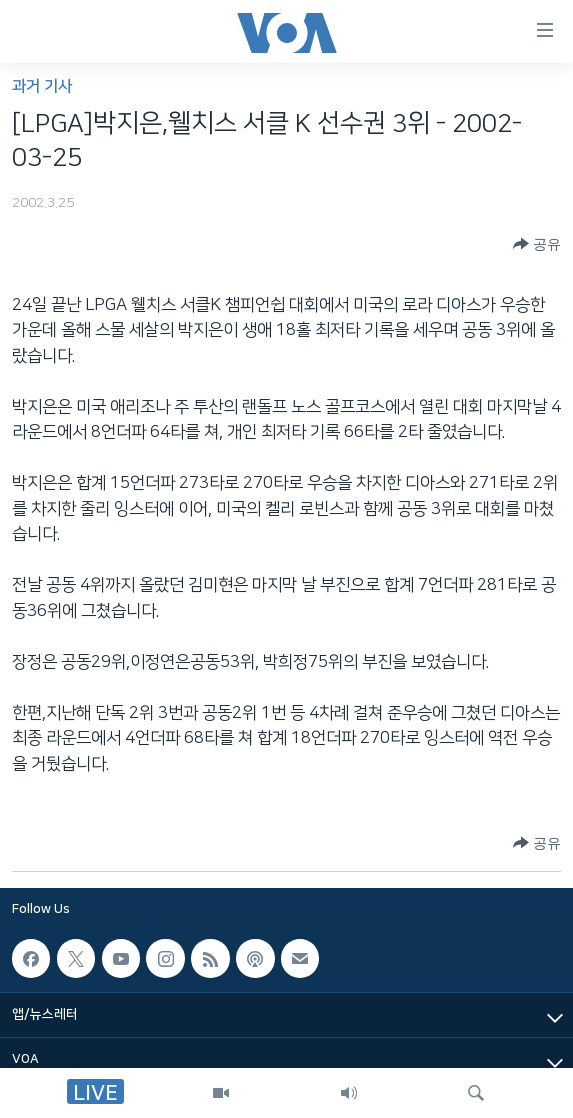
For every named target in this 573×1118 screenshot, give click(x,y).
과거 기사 (42, 86)
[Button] (537, 244)
